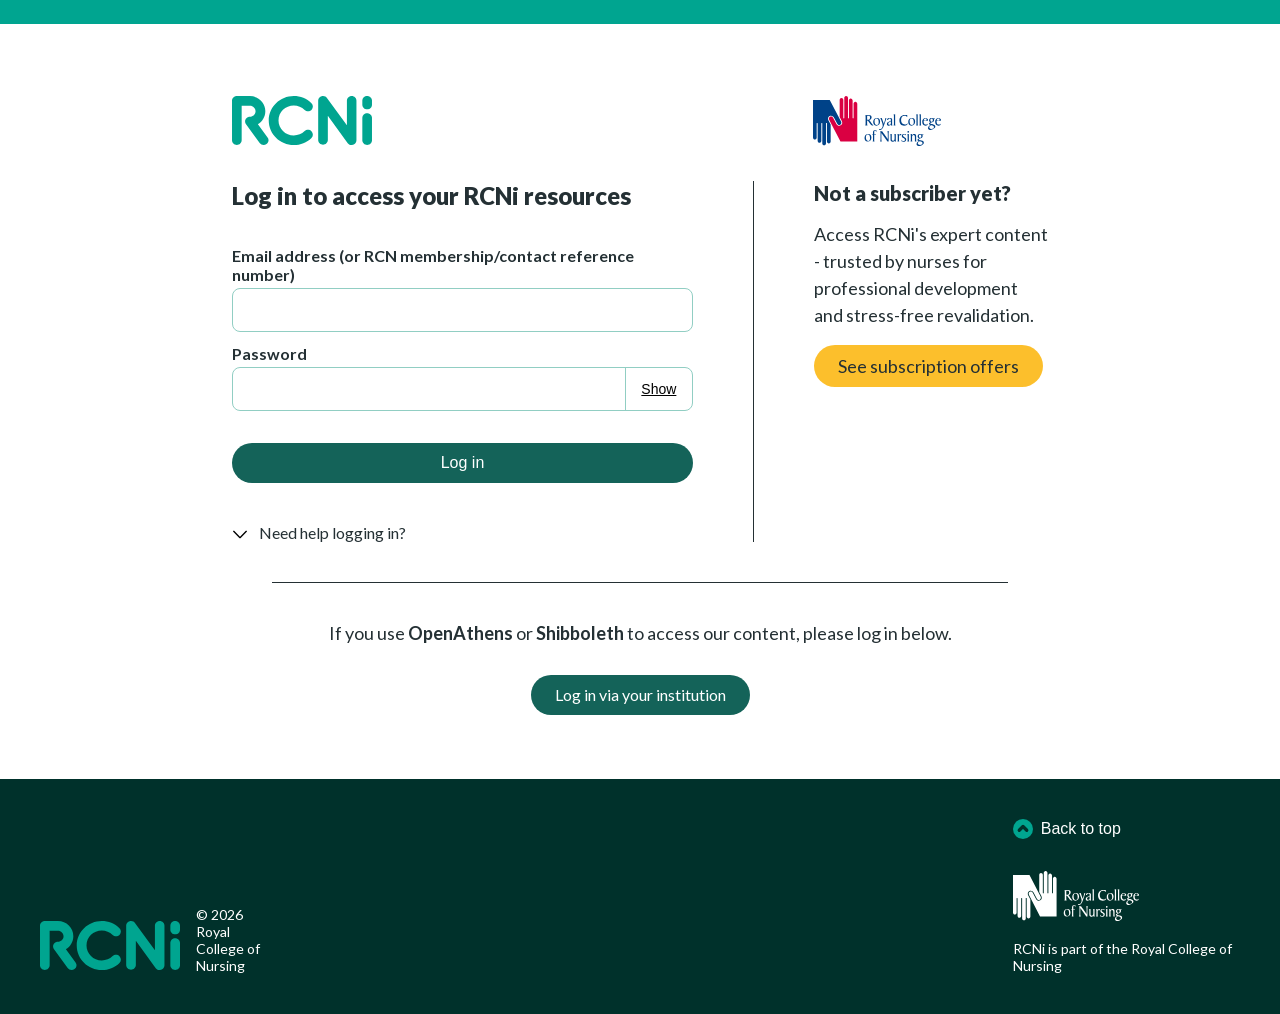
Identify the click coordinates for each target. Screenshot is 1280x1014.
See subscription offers (928, 366)
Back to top (1067, 829)
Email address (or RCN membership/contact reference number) (433, 265)
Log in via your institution (640, 694)
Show (658, 389)
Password (269, 353)
